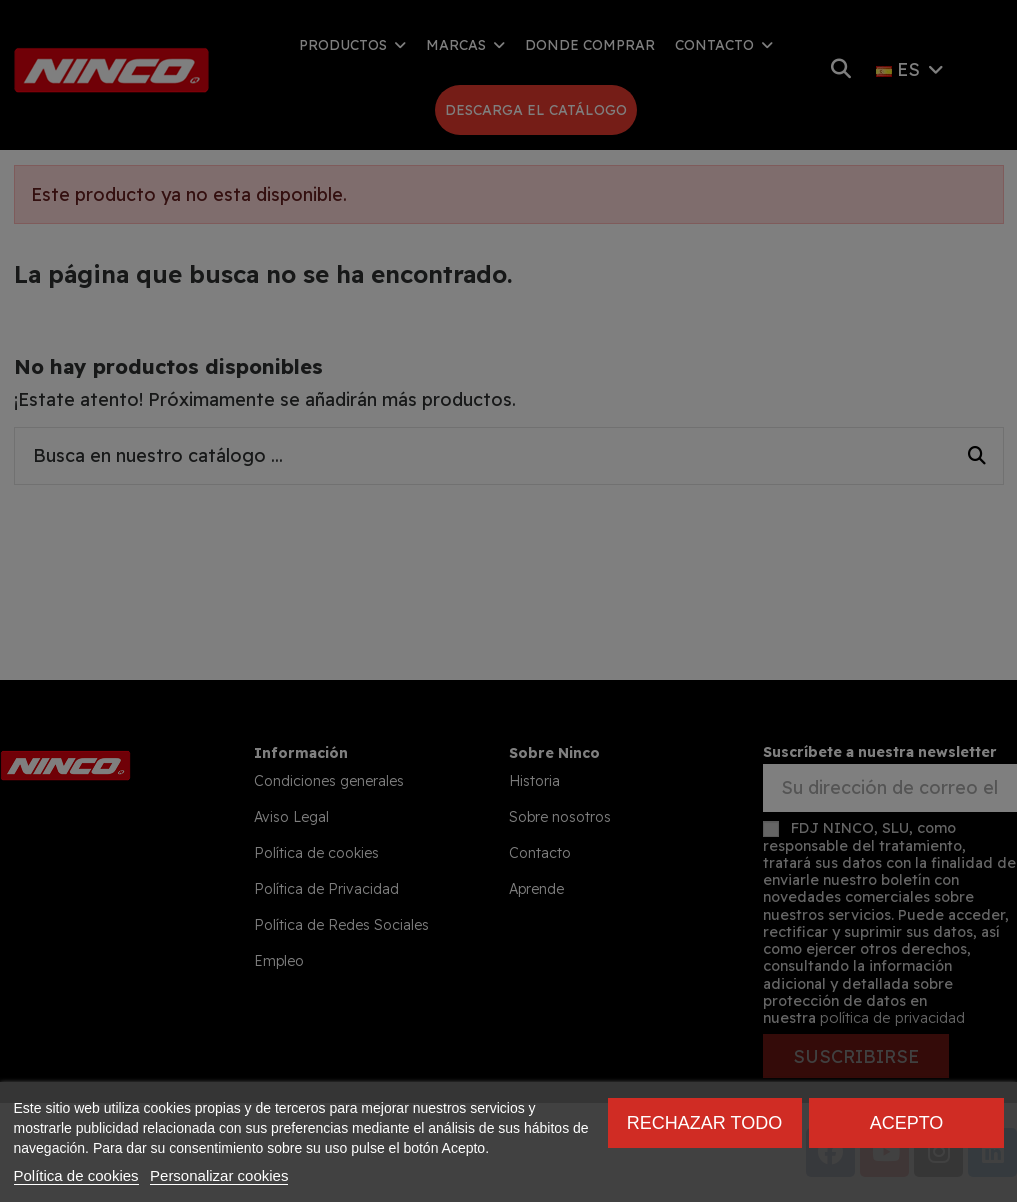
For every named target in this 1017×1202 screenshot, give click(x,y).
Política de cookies (76, 1175)
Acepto (907, 1123)
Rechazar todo (704, 1123)
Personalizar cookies (219, 1175)
